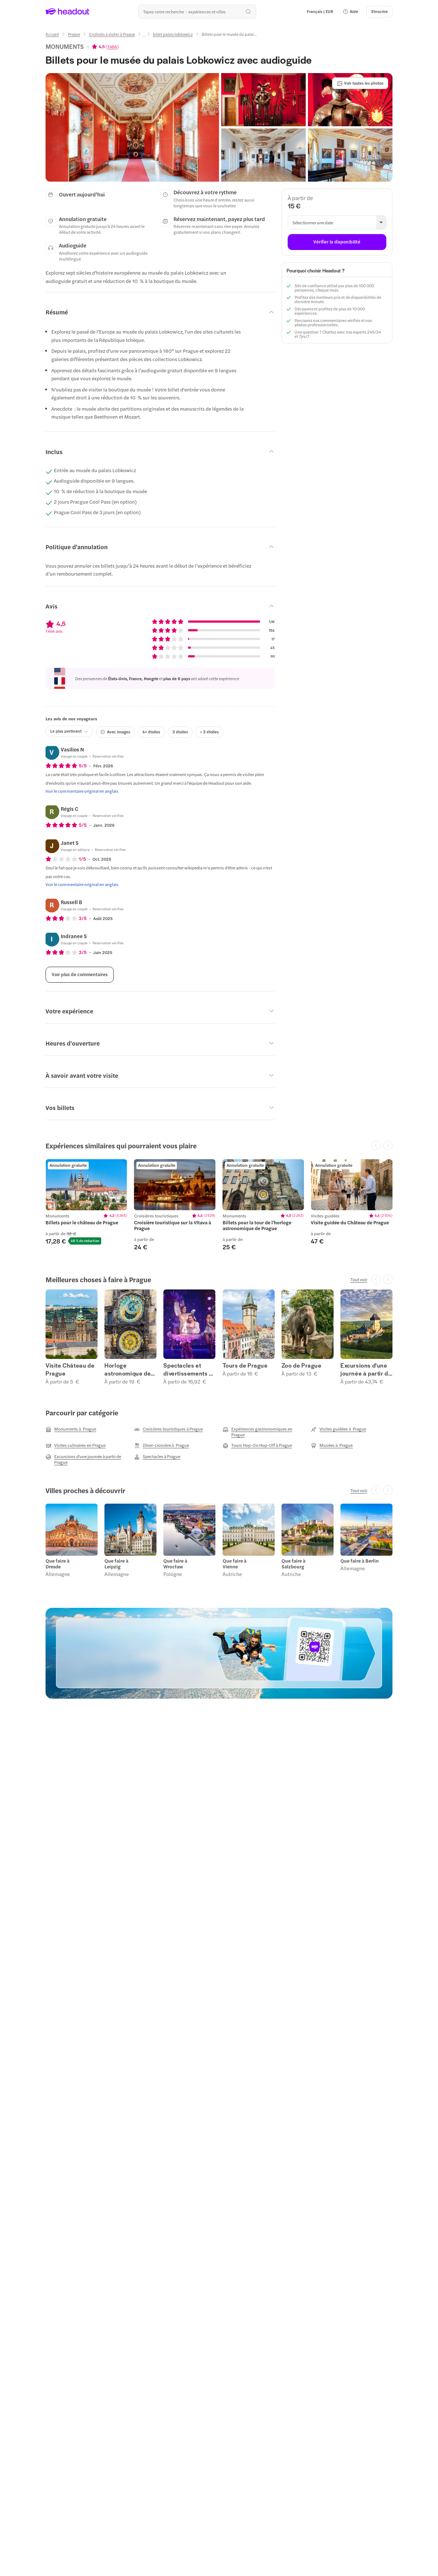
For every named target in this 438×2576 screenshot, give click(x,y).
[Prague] (74, 34)
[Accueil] (52, 34)
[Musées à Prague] (332, 1445)
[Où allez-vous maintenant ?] (197, 11)
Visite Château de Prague (70, 1369)
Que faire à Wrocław (175, 1563)
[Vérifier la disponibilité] (337, 242)
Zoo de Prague (302, 1365)
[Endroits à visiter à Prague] (112, 34)
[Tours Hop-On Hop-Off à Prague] (257, 1445)
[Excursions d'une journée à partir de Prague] (86, 1459)
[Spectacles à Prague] (157, 1456)
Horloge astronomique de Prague (127, 1369)
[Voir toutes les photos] (360, 83)
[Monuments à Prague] (71, 1429)
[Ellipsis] (144, 36)
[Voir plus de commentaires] (80, 975)
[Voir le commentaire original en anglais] (82, 791)
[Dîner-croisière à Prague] (161, 1445)
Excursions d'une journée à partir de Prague (365, 1369)
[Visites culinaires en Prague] (76, 1445)
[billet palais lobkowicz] (173, 34)
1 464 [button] (112, 46)
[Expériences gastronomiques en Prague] (263, 1431)
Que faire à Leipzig (116, 1563)
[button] (350, 11)
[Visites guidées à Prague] (338, 1429)
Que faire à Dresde (57, 1563)
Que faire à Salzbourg (293, 1563)
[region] (219, 1205)
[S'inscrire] (379, 11)
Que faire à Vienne (234, 1563)
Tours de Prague (245, 1365)
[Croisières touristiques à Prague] (168, 1429)
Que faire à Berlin (359, 1561)
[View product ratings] (105, 46)
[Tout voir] (359, 1279)
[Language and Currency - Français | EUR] (320, 11)
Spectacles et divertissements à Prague (187, 1369)
